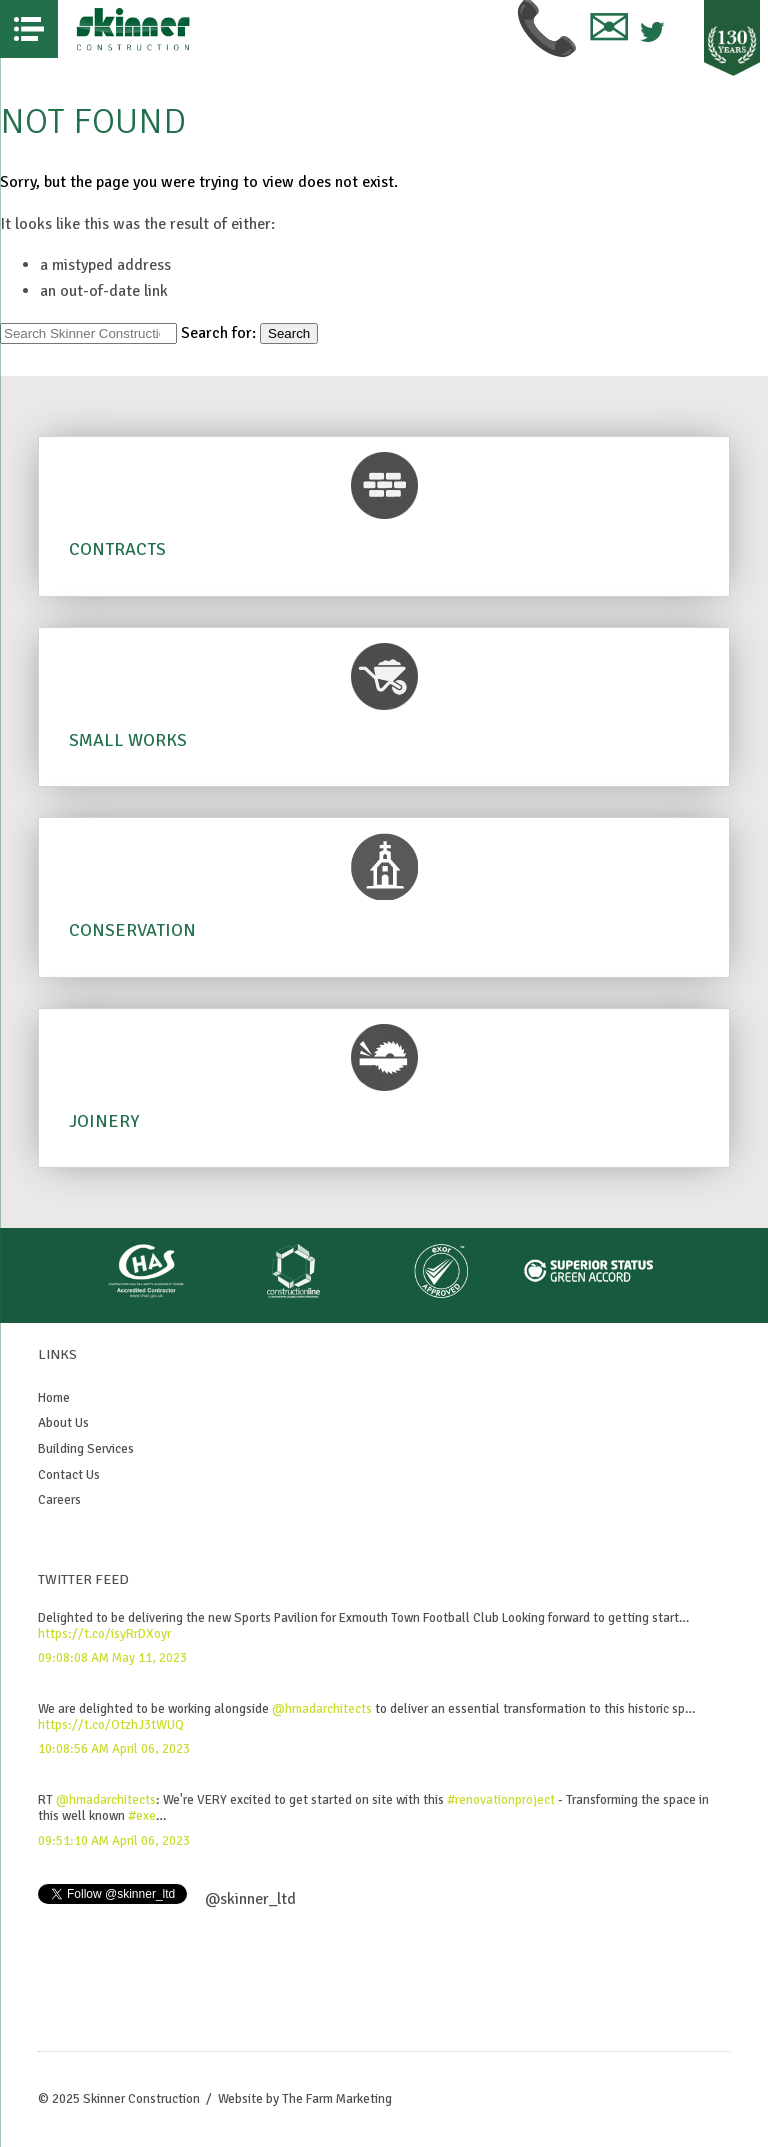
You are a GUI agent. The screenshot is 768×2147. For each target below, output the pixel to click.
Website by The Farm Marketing (305, 2099)
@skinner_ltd (250, 1899)
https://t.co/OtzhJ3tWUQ (111, 1725)
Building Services (86, 1449)
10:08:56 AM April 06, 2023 (114, 1749)
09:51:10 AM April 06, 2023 (114, 1841)
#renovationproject (501, 1800)
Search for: (218, 333)
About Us (63, 1423)
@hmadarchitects (322, 1709)
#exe (142, 1816)
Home (54, 1398)
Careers (59, 1500)
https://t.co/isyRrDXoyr (104, 1634)
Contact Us (69, 1475)
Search (289, 333)
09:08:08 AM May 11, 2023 (112, 1658)
